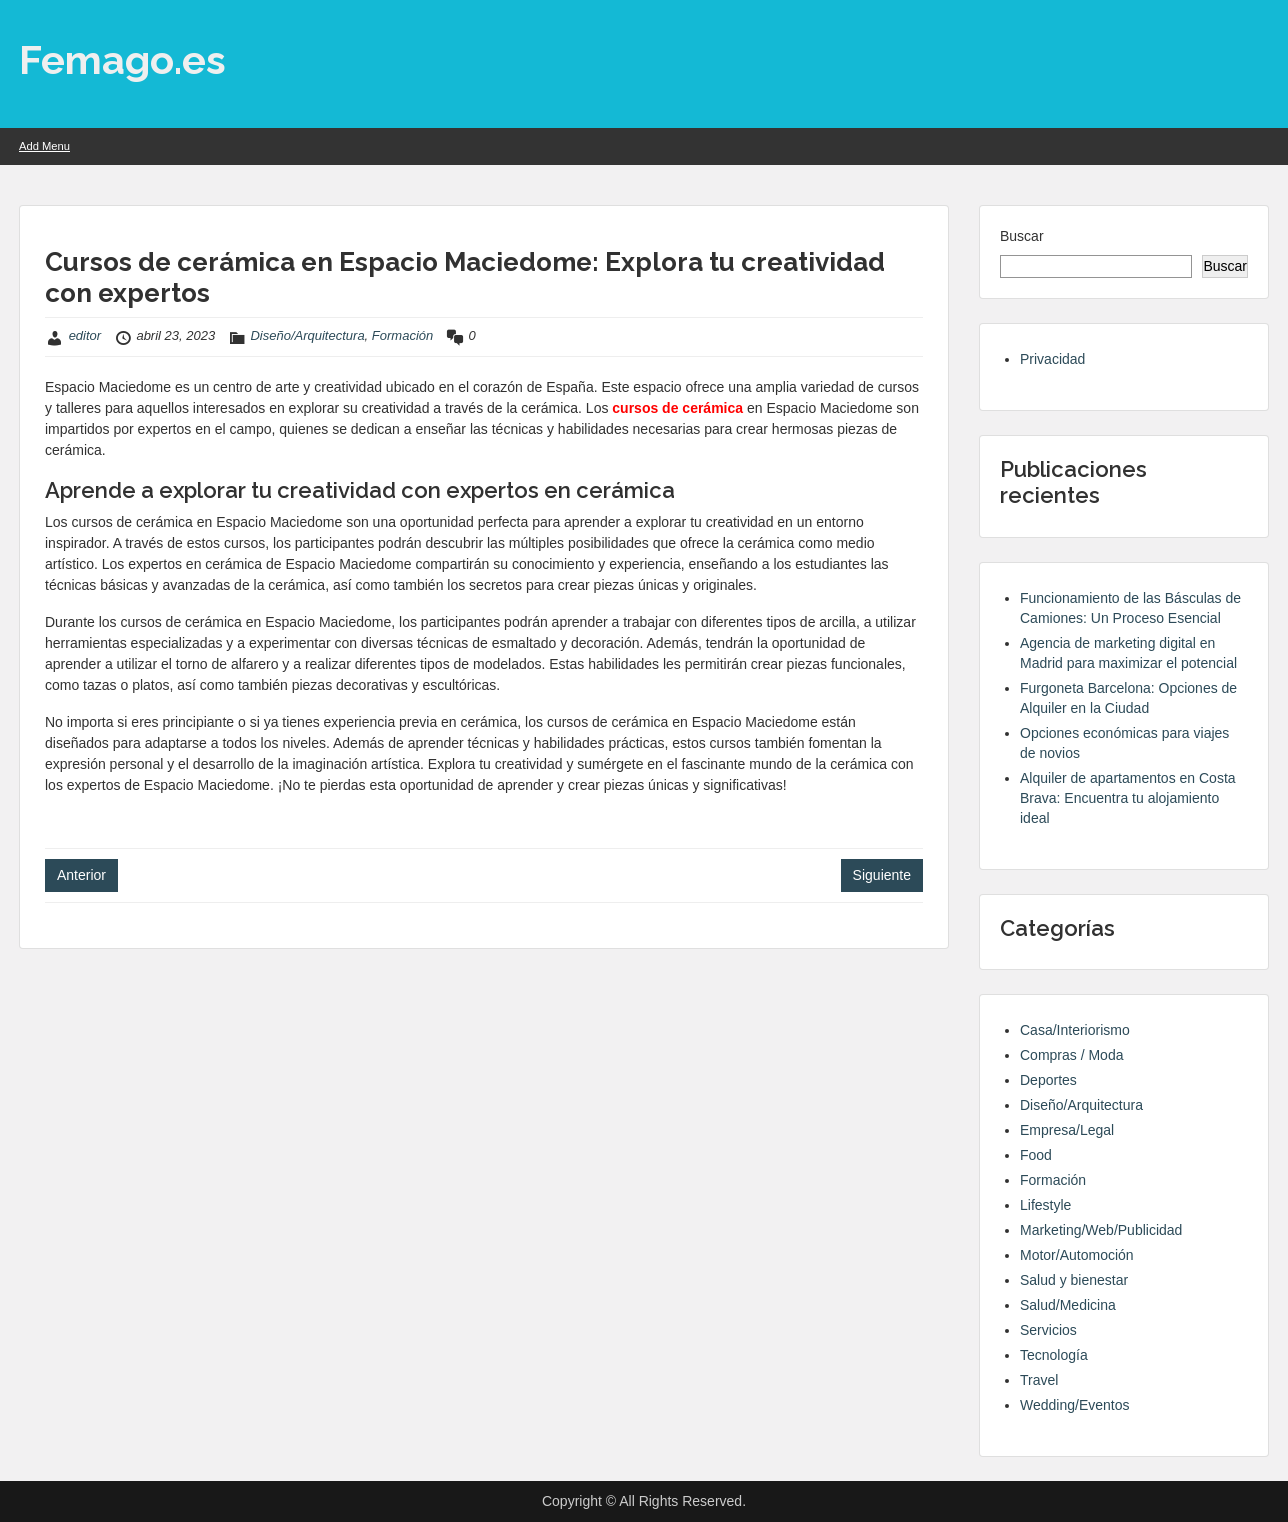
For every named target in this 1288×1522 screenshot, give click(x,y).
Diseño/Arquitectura (307, 335)
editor (85, 335)
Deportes (1048, 1080)
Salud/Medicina (1068, 1305)
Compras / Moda (1071, 1055)
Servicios (1048, 1330)
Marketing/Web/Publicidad (1101, 1230)
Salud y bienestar (1074, 1280)
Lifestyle (1045, 1205)
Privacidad (1052, 359)
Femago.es (122, 59)
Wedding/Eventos (1074, 1405)
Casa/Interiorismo (1075, 1030)
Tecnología (1054, 1355)
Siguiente (882, 875)
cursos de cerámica (677, 408)
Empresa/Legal (1067, 1130)
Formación (402, 335)
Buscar (1022, 236)
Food (1036, 1155)
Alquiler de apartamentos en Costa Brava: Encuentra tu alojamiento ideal (1128, 798)
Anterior (81, 875)
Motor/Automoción (1077, 1255)
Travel (1039, 1380)
